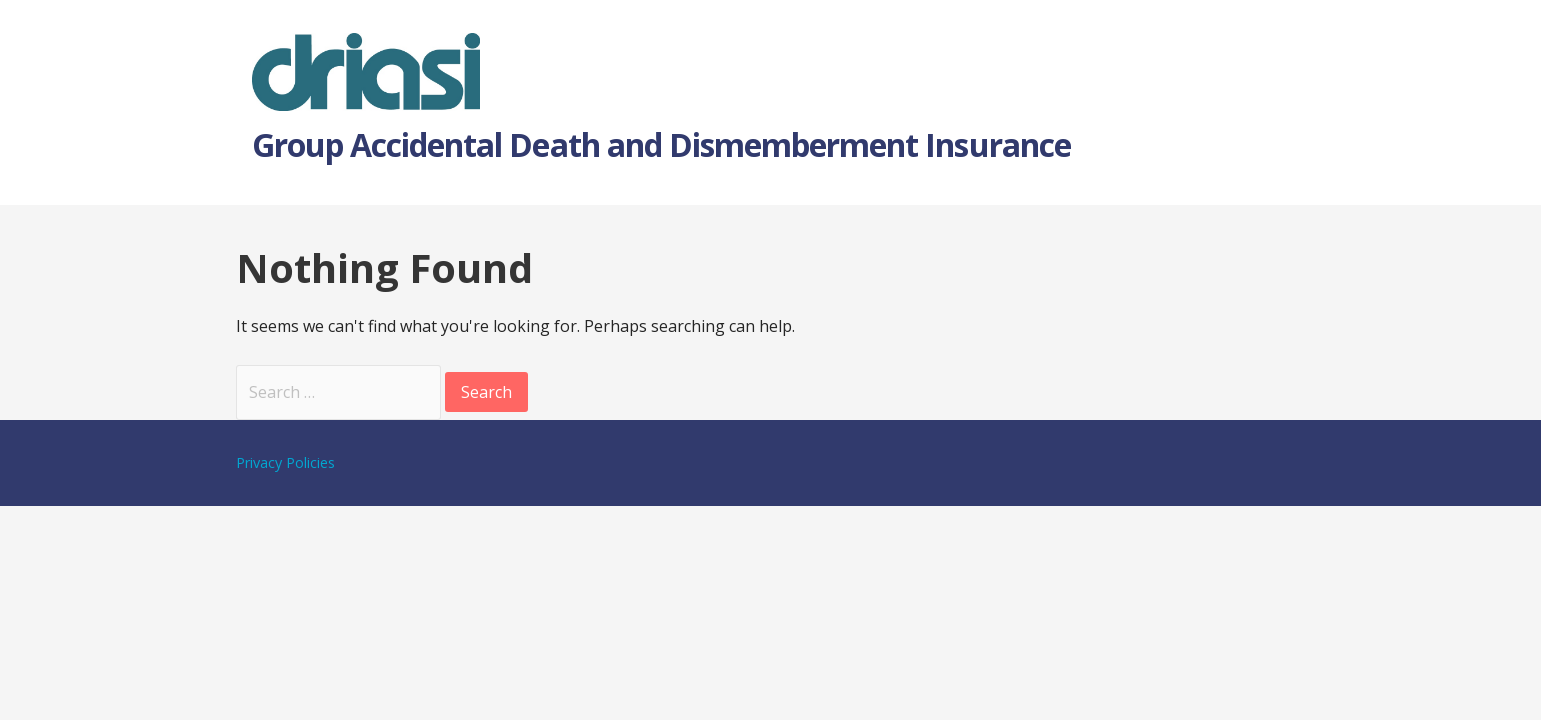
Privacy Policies (285, 462)
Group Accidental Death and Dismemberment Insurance (661, 144)
